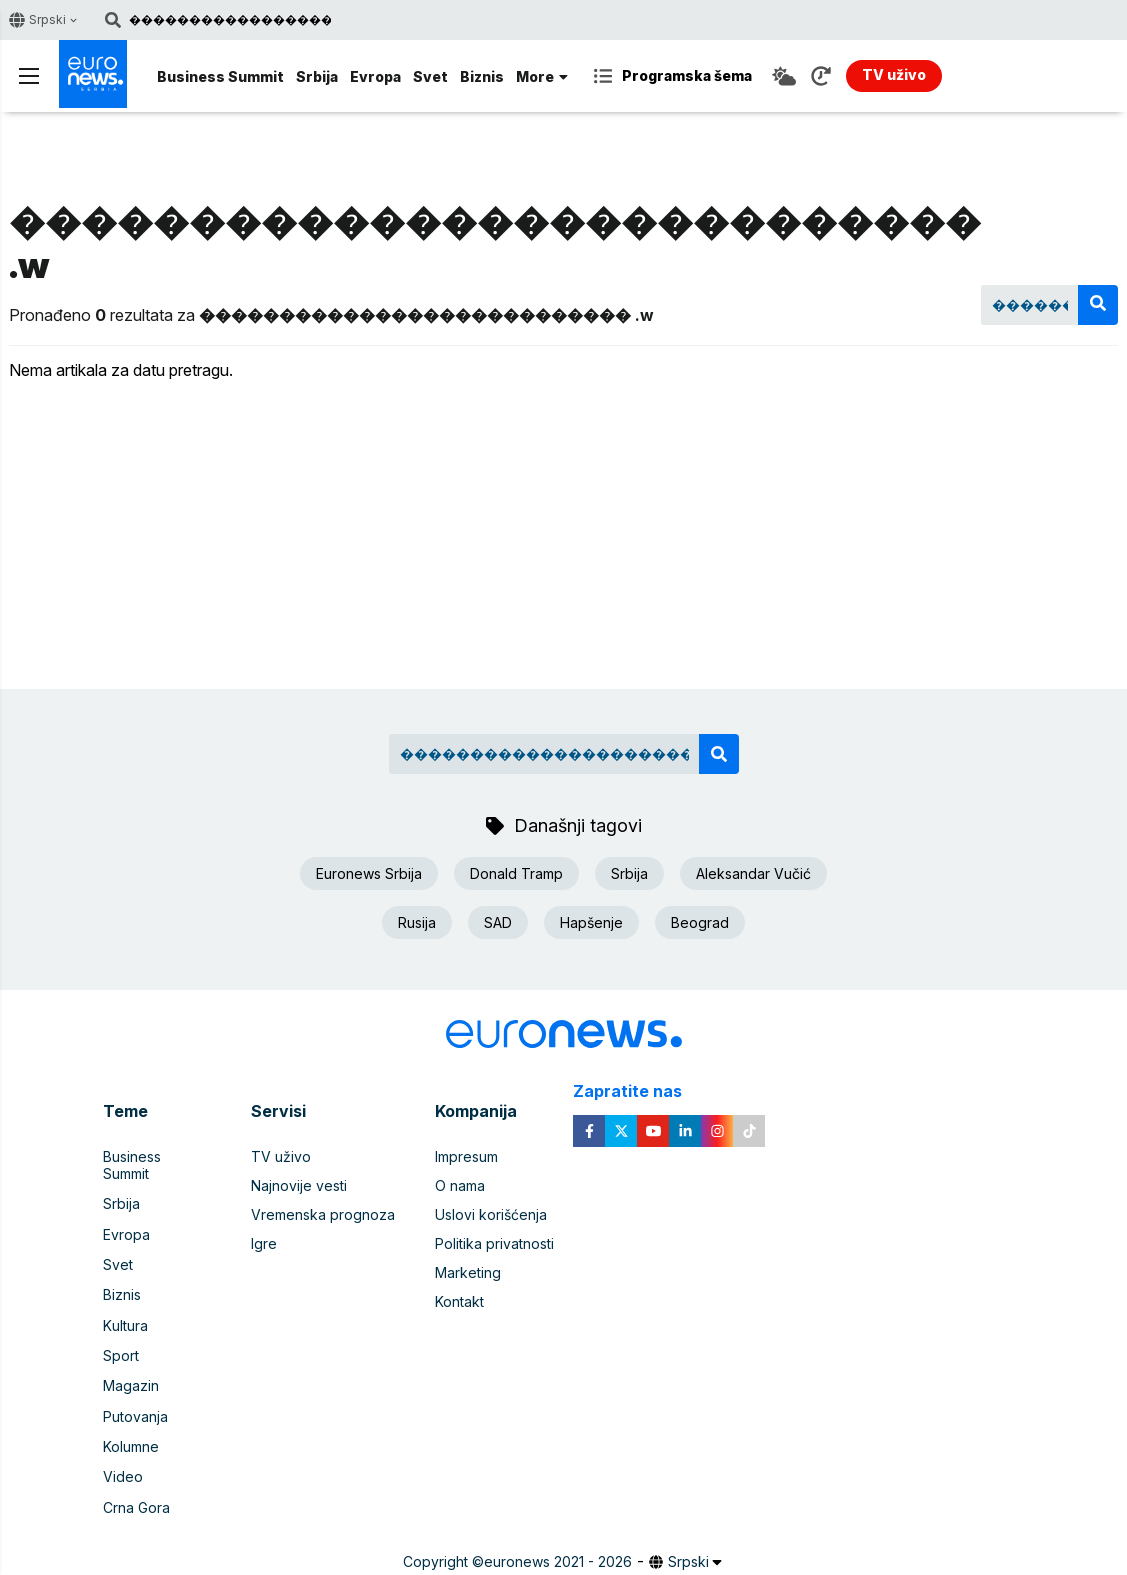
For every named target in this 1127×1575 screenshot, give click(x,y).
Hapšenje (591, 922)
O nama (460, 1185)
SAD (498, 922)
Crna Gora (136, 1475)
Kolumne (131, 1417)
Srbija (317, 76)
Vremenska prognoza (323, 1214)
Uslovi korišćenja (491, 1214)
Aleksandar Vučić (753, 873)
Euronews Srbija (369, 873)
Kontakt (459, 1301)
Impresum (466, 1156)
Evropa (375, 76)
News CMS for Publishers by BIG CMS (563, 1549)
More (542, 76)
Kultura (125, 1301)
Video (123, 1446)
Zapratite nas (638, 1091)
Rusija (417, 922)
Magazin (131, 1359)
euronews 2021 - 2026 (558, 1529)
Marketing (468, 1272)
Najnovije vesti (299, 1185)
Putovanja (135, 1388)
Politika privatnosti (494, 1243)
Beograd (700, 922)
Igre (264, 1243)
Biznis (482, 76)
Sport (121, 1330)
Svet (430, 76)
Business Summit (220, 76)
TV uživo (281, 1156)
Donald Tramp (516, 873)
